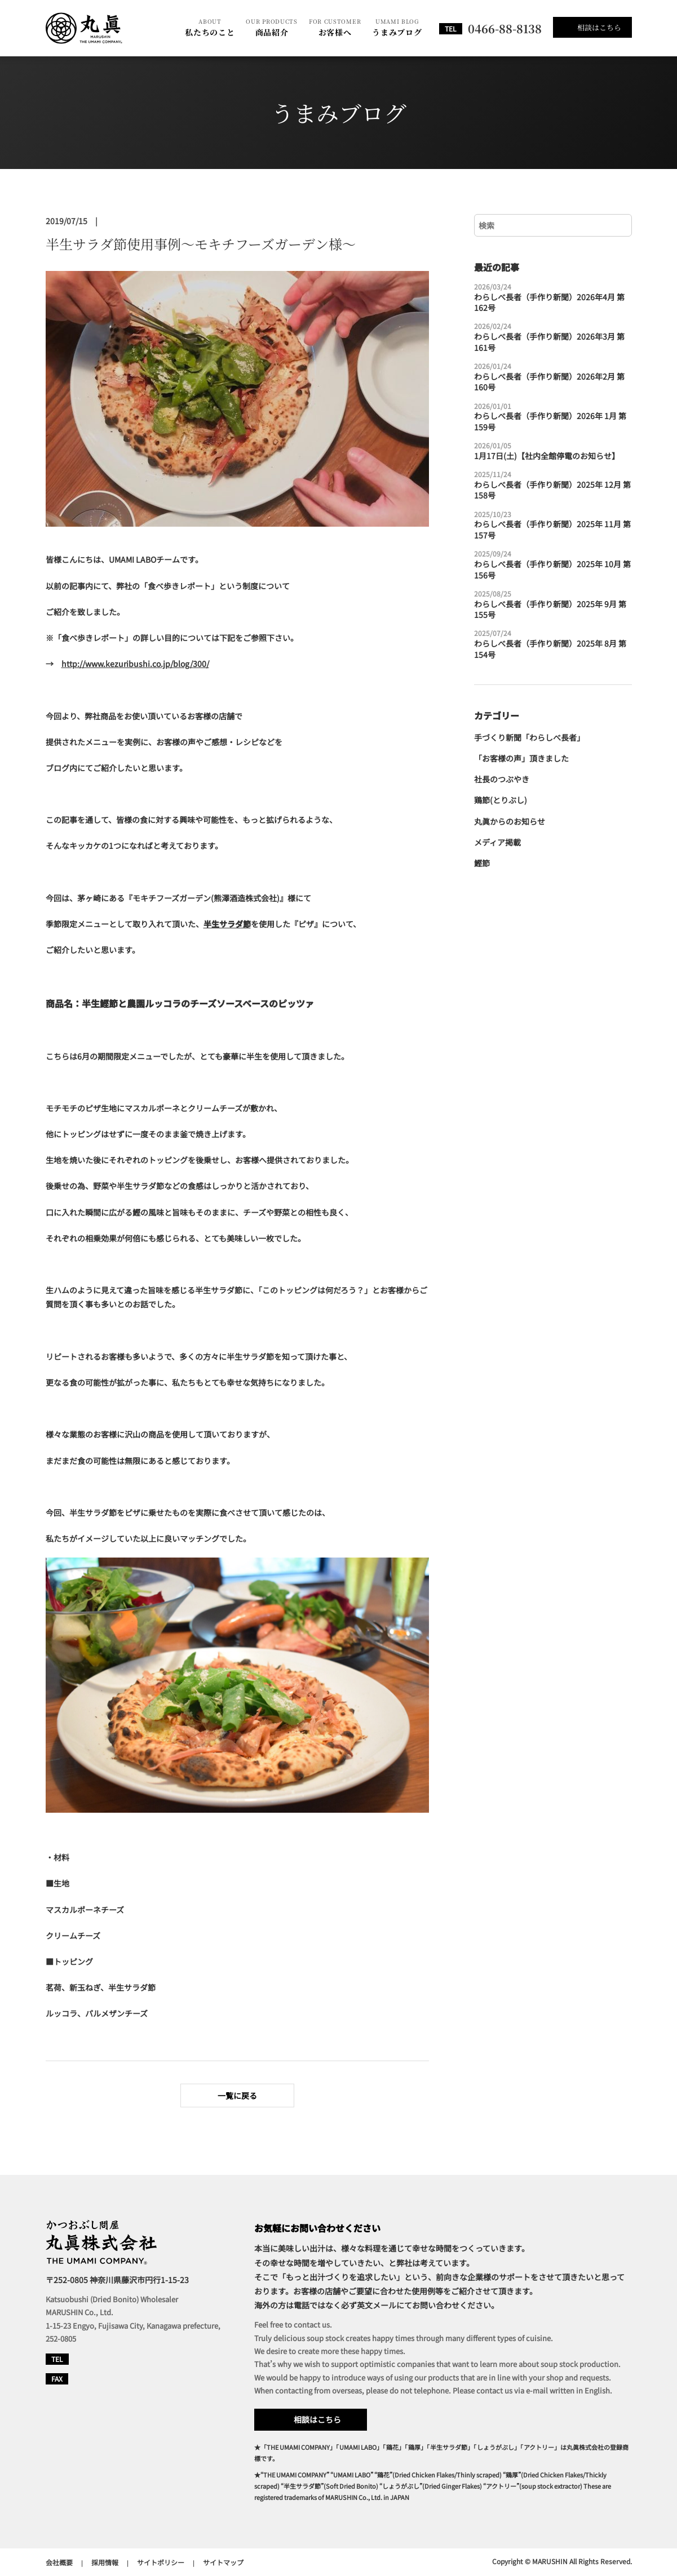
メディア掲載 (497, 842)
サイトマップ (223, 2562)
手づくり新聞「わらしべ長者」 (529, 737)
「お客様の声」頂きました (521, 758)
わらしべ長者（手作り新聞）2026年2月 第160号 (553, 377)
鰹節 (482, 863)
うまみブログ (397, 27)
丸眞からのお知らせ (509, 821)
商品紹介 (271, 27)
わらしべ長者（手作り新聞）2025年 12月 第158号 (553, 485)
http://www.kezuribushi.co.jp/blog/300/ (135, 663)
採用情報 (104, 2562)
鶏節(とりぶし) (500, 800)
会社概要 (59, 2562)
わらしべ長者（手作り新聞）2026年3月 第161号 (553, 337)
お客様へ (335, 27)
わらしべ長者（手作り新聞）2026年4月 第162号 (553, 297)
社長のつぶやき (501, 779)
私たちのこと (209, 27)
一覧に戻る (237, 2095)
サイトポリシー (160, 2562)
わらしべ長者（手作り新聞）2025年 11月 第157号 (553, 525)
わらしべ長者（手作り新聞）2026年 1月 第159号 (553, 417)
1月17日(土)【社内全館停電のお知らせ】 (547, 451)
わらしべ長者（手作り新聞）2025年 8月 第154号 (553, 644)
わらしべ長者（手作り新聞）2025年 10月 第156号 (553, 564)
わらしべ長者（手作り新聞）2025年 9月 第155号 (553, 604)
